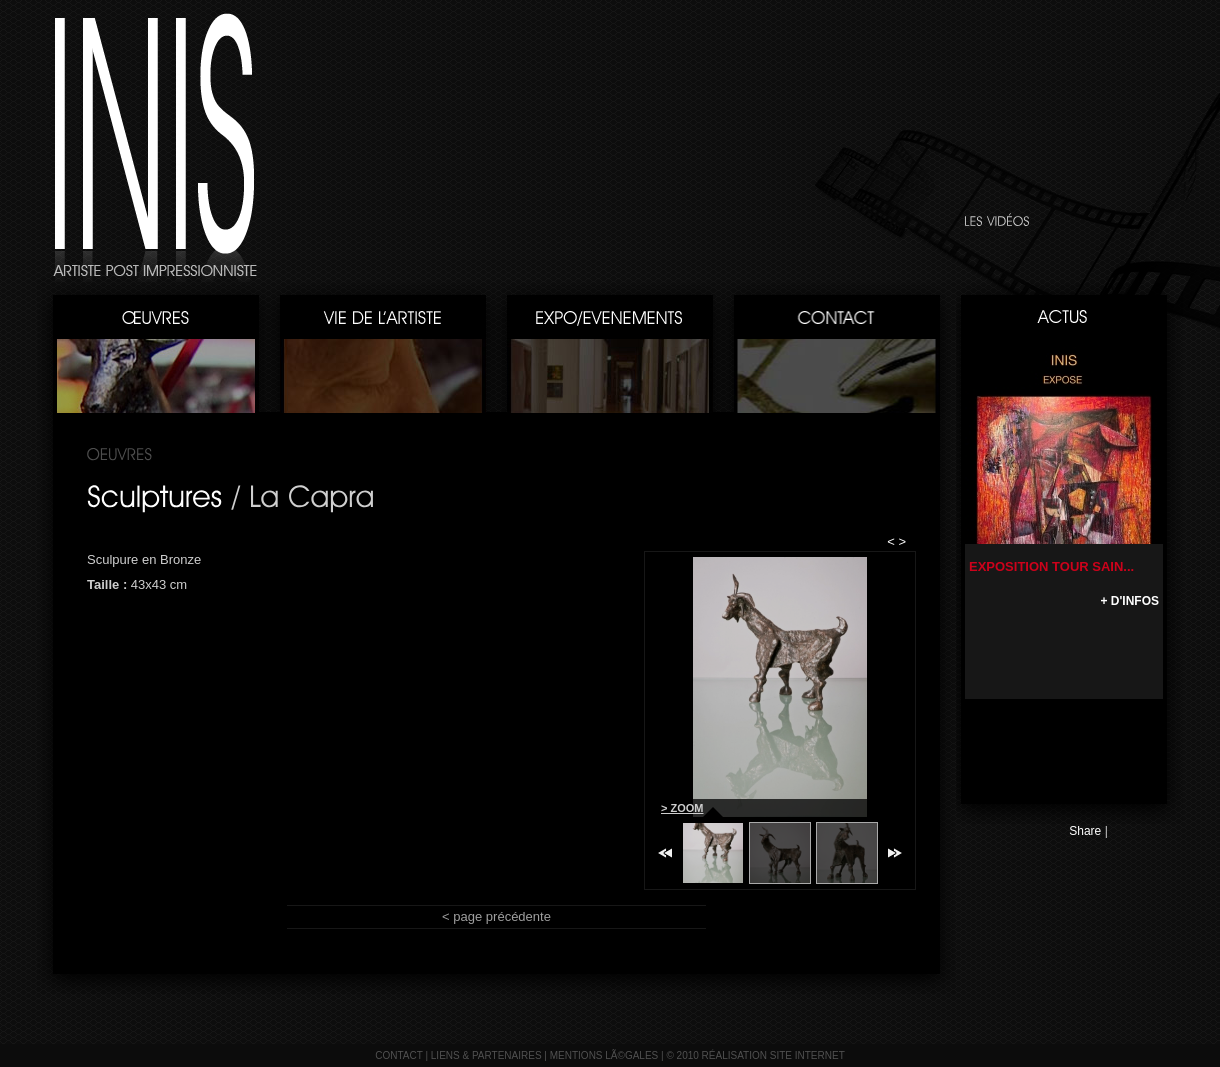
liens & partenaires (486, 1055)
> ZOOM (682, 808)
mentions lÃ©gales (604, 1055)
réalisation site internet (773, 1055)
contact (398, 1055)
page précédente (502, 916)
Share (1085, 831)
